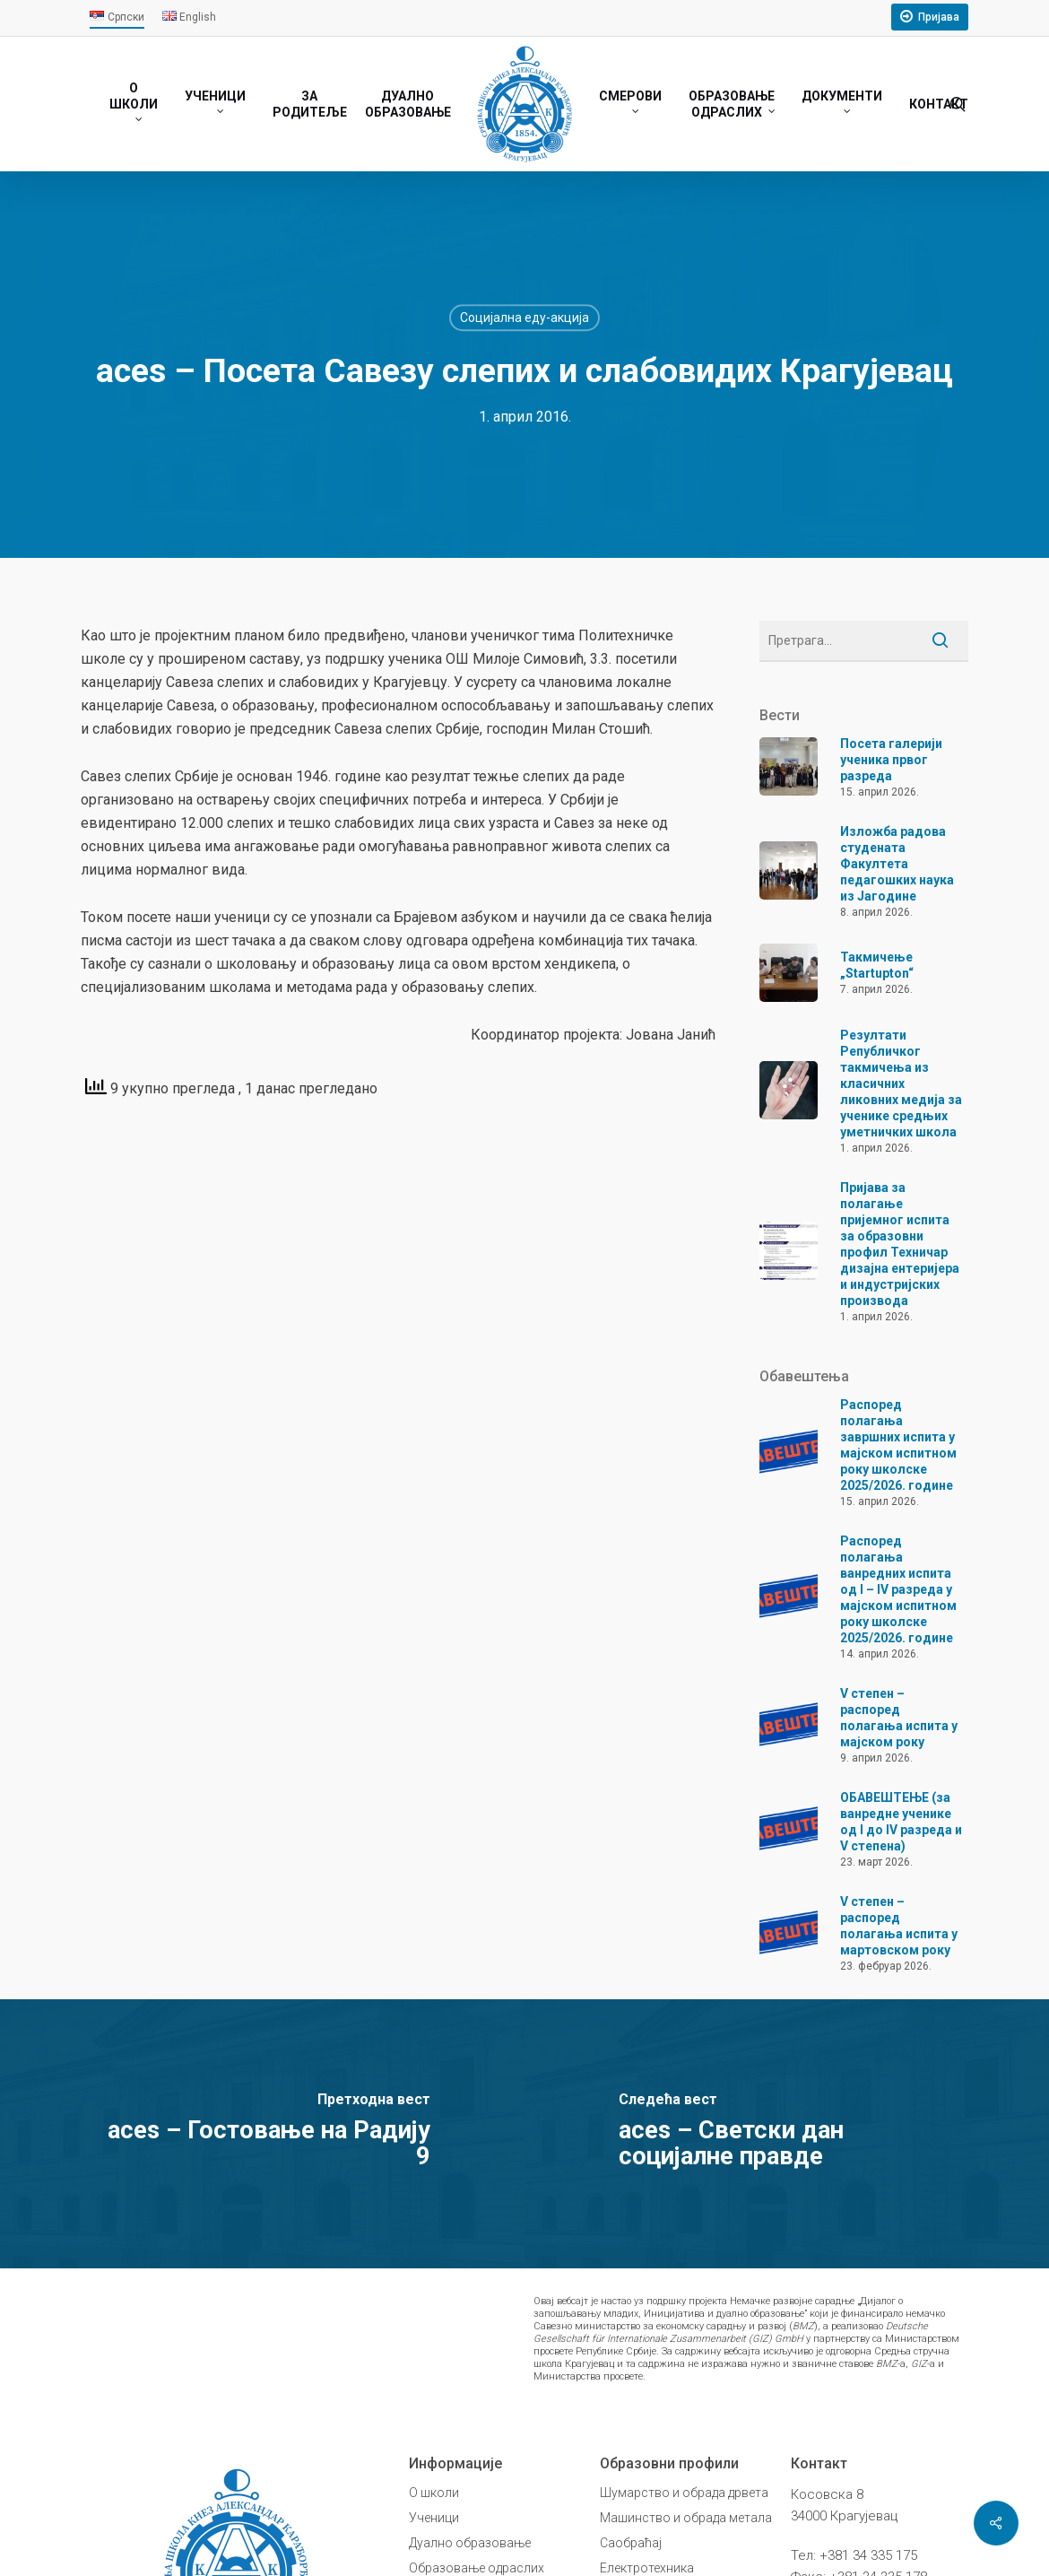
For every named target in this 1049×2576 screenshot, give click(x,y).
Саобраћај (631, 2543)
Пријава (938, 17)
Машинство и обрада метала (686, 2518)
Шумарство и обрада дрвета (684, 2492)
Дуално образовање (470, 2543)
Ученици (434, 2518)
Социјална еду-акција (524, 318)
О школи (434, 2492)
